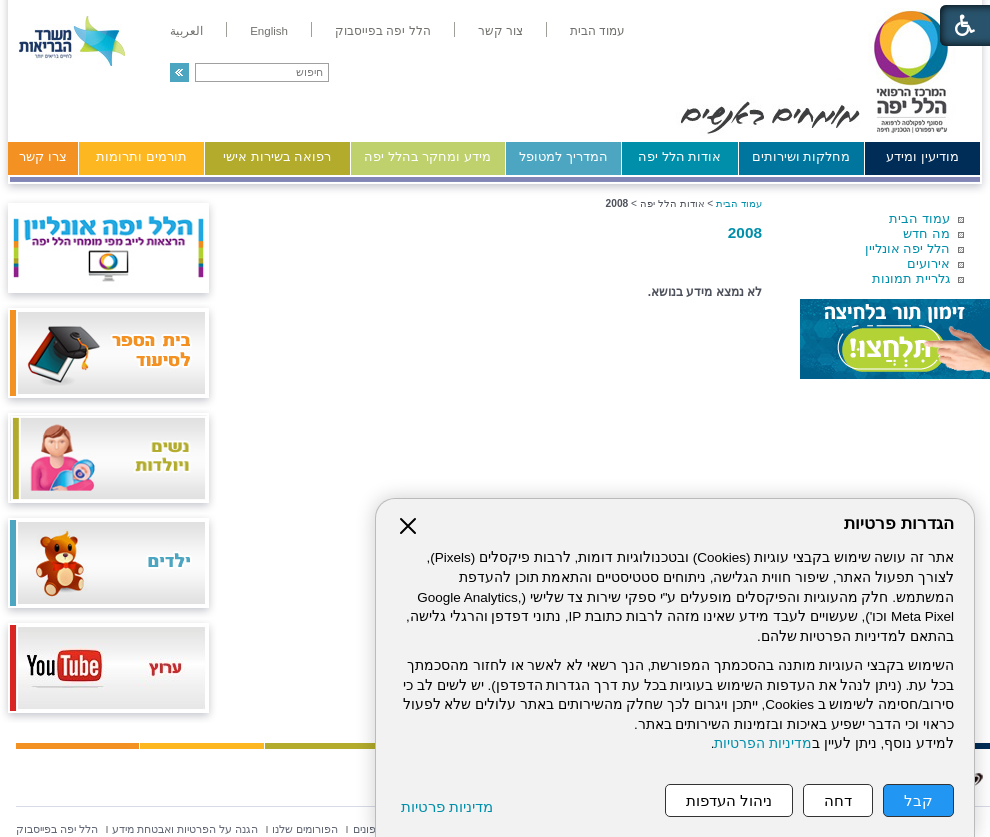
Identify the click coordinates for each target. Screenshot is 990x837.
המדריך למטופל (563, 156)
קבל (918, 800)
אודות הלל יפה (679, 156)
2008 (745, 232)
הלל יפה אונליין (907, 248)
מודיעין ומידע (922, 156)
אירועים (928, 263)
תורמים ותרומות (141, 156)
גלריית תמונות (911, 278)
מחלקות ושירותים (801, 156)
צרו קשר (43, 156)
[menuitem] (597, 31)
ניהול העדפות (729, 800)
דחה (838, 800)
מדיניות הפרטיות (763, 743)
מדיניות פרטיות (447, 806)
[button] (179, 72)
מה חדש (926, 233)
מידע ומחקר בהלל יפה (427, 156)
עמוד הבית (919, 218)
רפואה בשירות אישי (277, 156)
